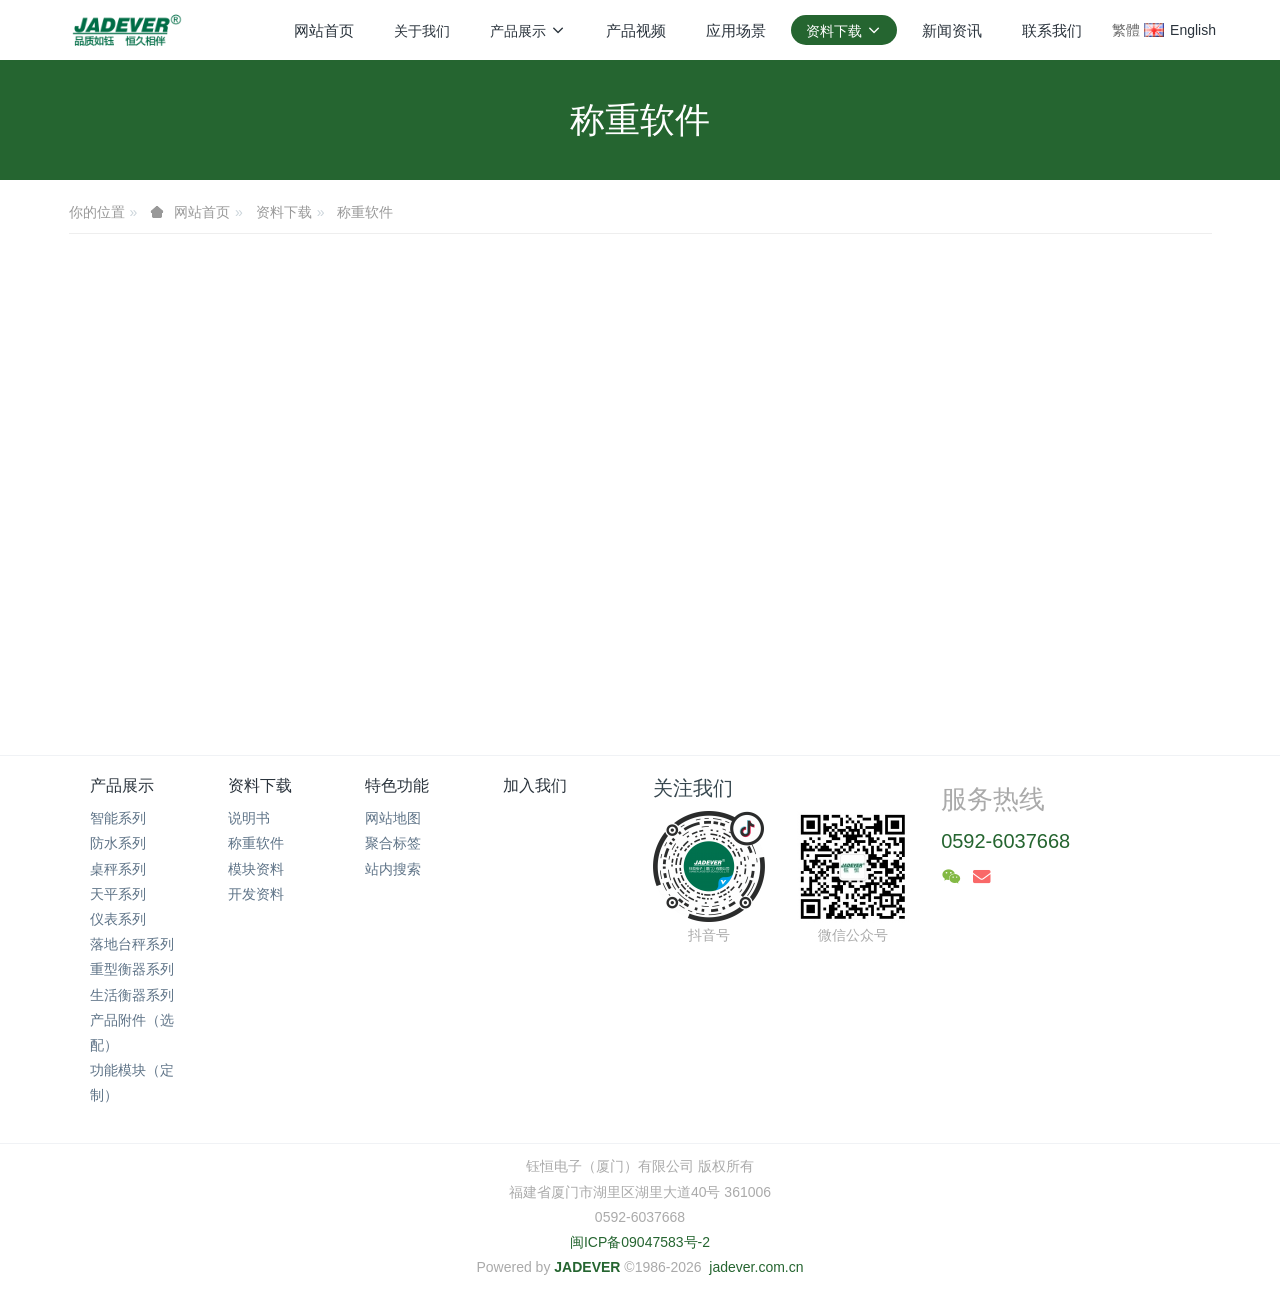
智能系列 (118, 818)
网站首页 (324, 30)
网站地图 (393, 818)
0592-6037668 (1005, 841)
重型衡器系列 (132, 969)
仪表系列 (118, 919)
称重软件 (365, 212)
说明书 (249, 818)
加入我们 (535, 785)
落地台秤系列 (132, 944)
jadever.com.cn (756, 1267)
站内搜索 (393, 869)
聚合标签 (393, 843)
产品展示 (122, 785)
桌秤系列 (118, 869)
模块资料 (256, 869)
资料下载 (284, 212)
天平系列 (118, 894)
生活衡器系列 (132, 995)
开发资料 (256, 894)
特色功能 (397, 785)
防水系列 (118, 843)
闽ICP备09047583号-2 (640, 1242)
